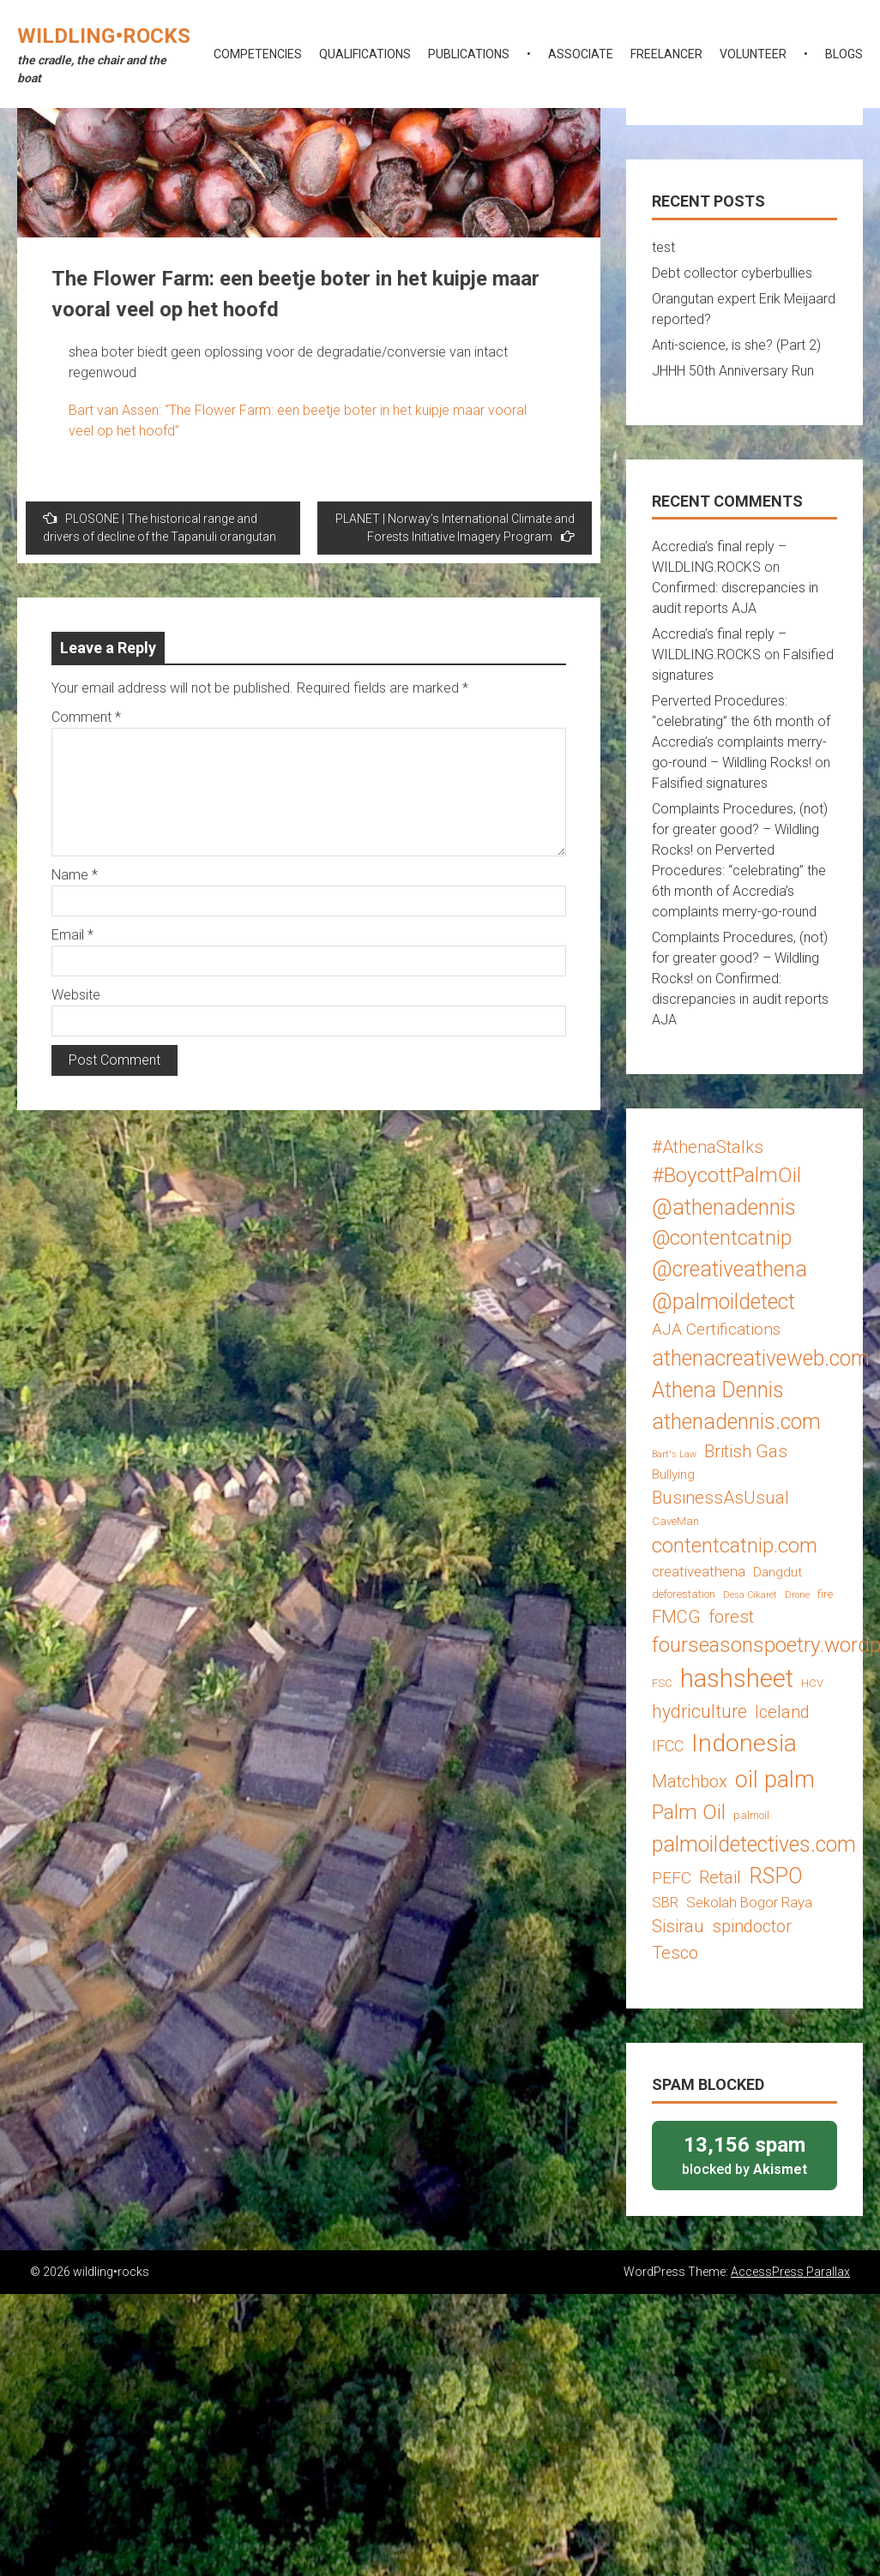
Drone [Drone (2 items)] (797, 1594)
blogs (844, 54)
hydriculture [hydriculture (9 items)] (699, 1711)
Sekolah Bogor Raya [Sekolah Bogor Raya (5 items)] (749, 1902)
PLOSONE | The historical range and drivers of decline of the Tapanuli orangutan (159, 527)
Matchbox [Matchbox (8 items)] (689, 1781)
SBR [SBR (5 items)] (665, 1902)
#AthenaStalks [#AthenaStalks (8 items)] (707, 1147)
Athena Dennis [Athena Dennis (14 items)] (718, 1390)
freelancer (666, 54)
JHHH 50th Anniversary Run (733, 371)
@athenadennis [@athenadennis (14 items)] (724, 1207)
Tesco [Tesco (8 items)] (675, 1953)
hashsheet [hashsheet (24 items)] (736, 1678)
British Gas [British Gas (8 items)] (745, 1451)
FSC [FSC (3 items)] (662, 1683)
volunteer (753, 54)
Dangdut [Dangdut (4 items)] (777, 1572)
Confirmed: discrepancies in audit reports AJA (740, 999)
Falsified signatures (710, 783)
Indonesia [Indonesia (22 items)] (744, 1743)
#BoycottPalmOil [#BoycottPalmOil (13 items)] (726, 1174)
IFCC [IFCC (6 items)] (668, 1746)
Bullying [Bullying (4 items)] (673, 1474)
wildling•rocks (103, 36)
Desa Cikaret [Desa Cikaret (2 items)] (750, 1594)
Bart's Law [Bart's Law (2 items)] (674, 1454)
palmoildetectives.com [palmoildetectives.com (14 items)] (754, 1844)
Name (74, 875)
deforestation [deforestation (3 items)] (683, 1594)
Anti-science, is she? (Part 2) (736, 345)
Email (72, 935)
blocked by (744, 2154)
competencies (258, 54)
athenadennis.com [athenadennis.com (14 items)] (736, 1421)
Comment (86, 717)
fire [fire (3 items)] (825, 1594)
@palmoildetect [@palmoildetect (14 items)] (723, 1301)
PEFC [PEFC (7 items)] (671, 1878)
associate (580, 54)
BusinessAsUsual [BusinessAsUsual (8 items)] (720, 1497)
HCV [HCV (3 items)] (812, 1683)
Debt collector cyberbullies (732, 273)
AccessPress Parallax (790, 2272)
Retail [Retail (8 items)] (720, 1877)
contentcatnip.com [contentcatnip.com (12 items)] (734, 1546)
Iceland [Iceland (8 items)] (782, 1712)
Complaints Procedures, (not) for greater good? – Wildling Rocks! (740, 829)
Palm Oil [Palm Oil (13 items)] (689, 1811)
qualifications (365, 54)
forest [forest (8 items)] (731, 1616)
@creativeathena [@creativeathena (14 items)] (729, 1269)
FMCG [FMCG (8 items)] (676, 1616)
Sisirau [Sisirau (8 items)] (678, 1926)
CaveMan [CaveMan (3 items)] (675, 1521)
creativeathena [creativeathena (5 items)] (698, 1571)
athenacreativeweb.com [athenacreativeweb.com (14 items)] (761, 1358)
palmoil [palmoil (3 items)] (751, 1815)
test (663, 247)
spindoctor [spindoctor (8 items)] (752, 1926)
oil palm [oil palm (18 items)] (775, 1779)
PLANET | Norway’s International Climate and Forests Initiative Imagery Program (455, 527)
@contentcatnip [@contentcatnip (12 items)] (722, 1238)
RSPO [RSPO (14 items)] (776, 1876)
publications (468, 54)
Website (75, 995)
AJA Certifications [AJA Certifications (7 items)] (716, 1329)
